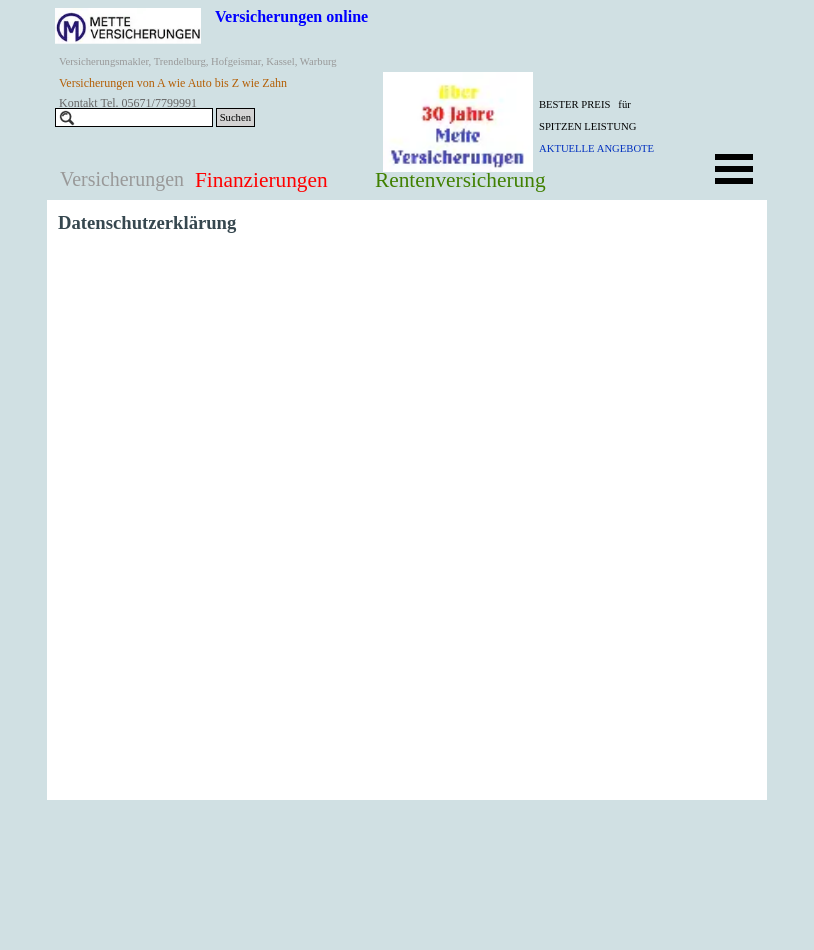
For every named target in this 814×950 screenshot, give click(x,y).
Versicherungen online (291, 16)
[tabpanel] (614, 125)
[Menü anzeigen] (734, 169)
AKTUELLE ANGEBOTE (596, 148)
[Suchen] (134, 117)
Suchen (235, 117)
